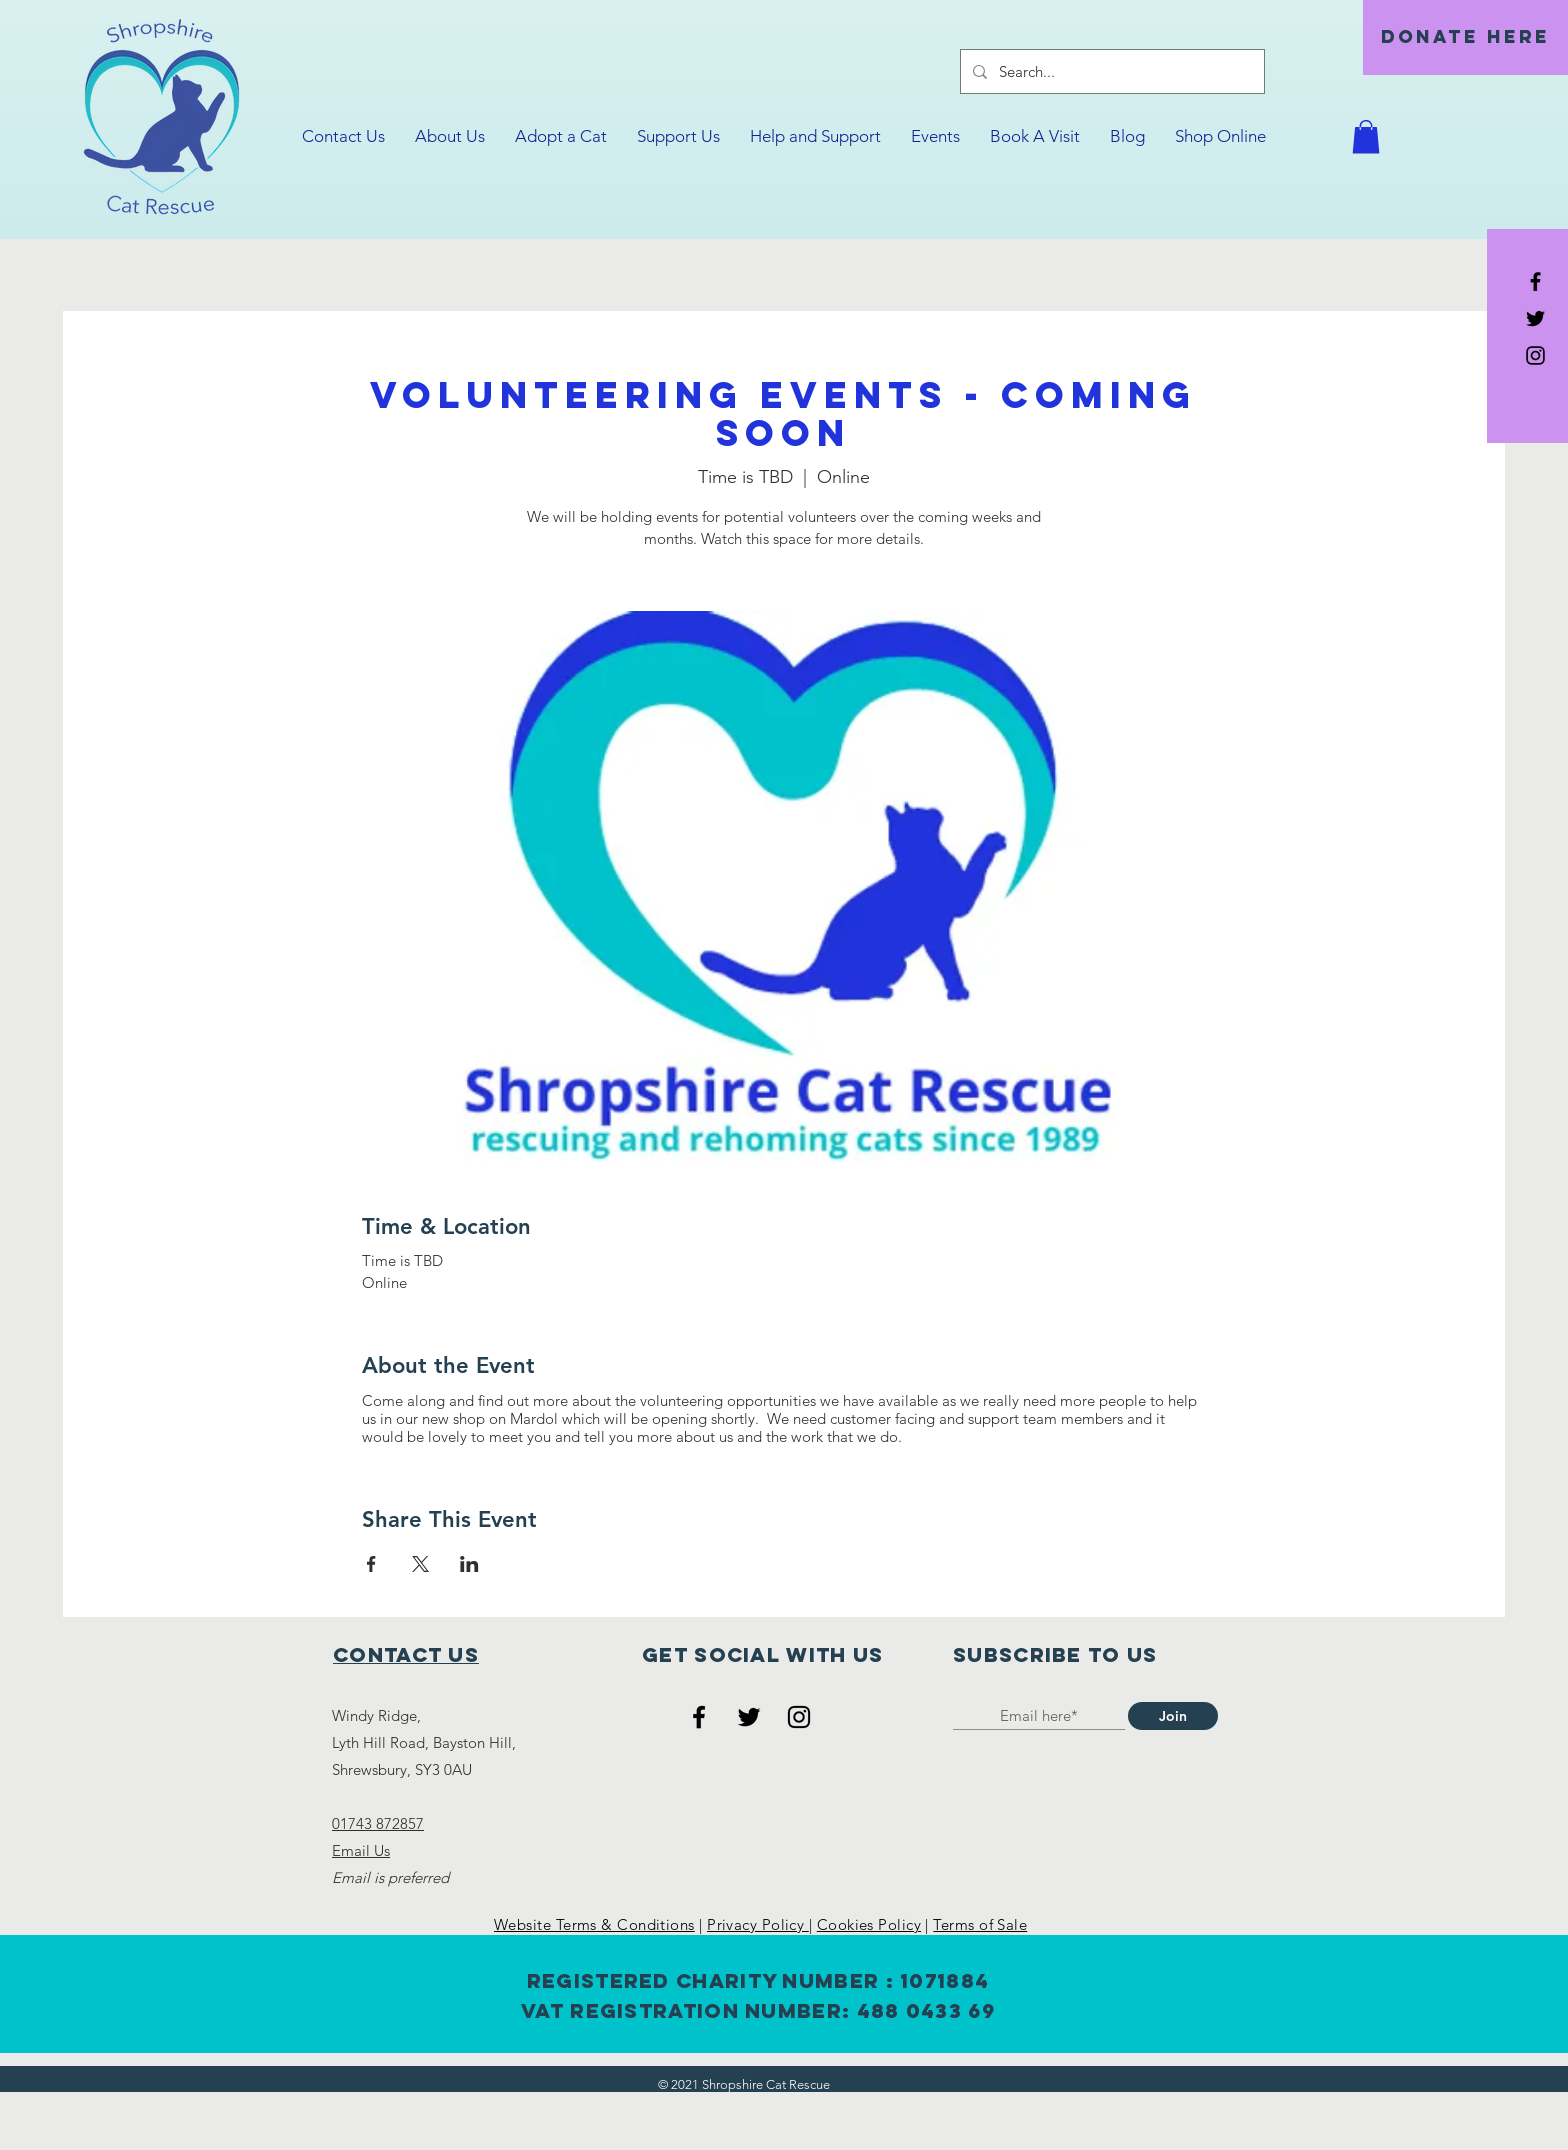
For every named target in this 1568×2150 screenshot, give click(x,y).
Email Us (361, 1850)
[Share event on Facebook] (371, 1564)
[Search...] (1110, 71)
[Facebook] (699, 1717)
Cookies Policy (869, 1924)
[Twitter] (749, 1717)
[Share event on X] (420, 1564)
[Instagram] (799, 1717)
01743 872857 (378, 1823)
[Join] (1173, 1716)
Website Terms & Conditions (594, 1924)
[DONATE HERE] (1465, 37)
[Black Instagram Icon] (1535, 355)
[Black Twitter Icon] (1535, 318)
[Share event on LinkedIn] (469, 1564)
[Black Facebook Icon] (1535, 281)
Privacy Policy (758, 1924)
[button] (1366, 136)
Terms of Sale (980, 1924)
